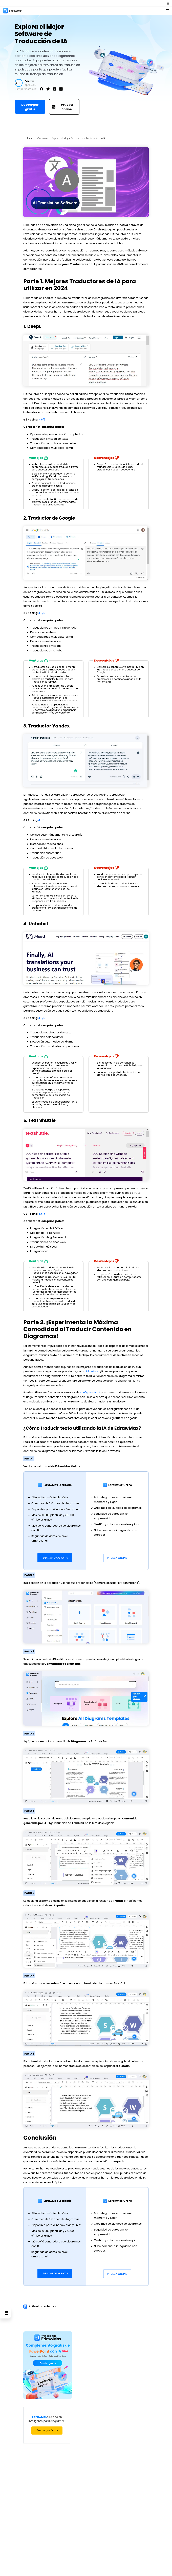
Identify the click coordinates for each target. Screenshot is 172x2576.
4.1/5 (41, 820)
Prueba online (62, 106)
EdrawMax (92, 1372)
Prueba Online (117, 1558)
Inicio (30, 138)
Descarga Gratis (55, 1558)
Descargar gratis (30, 106)
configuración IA (90, 1393)
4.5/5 (41, 1214)
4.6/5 (42, 420)
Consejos (42, 138)
